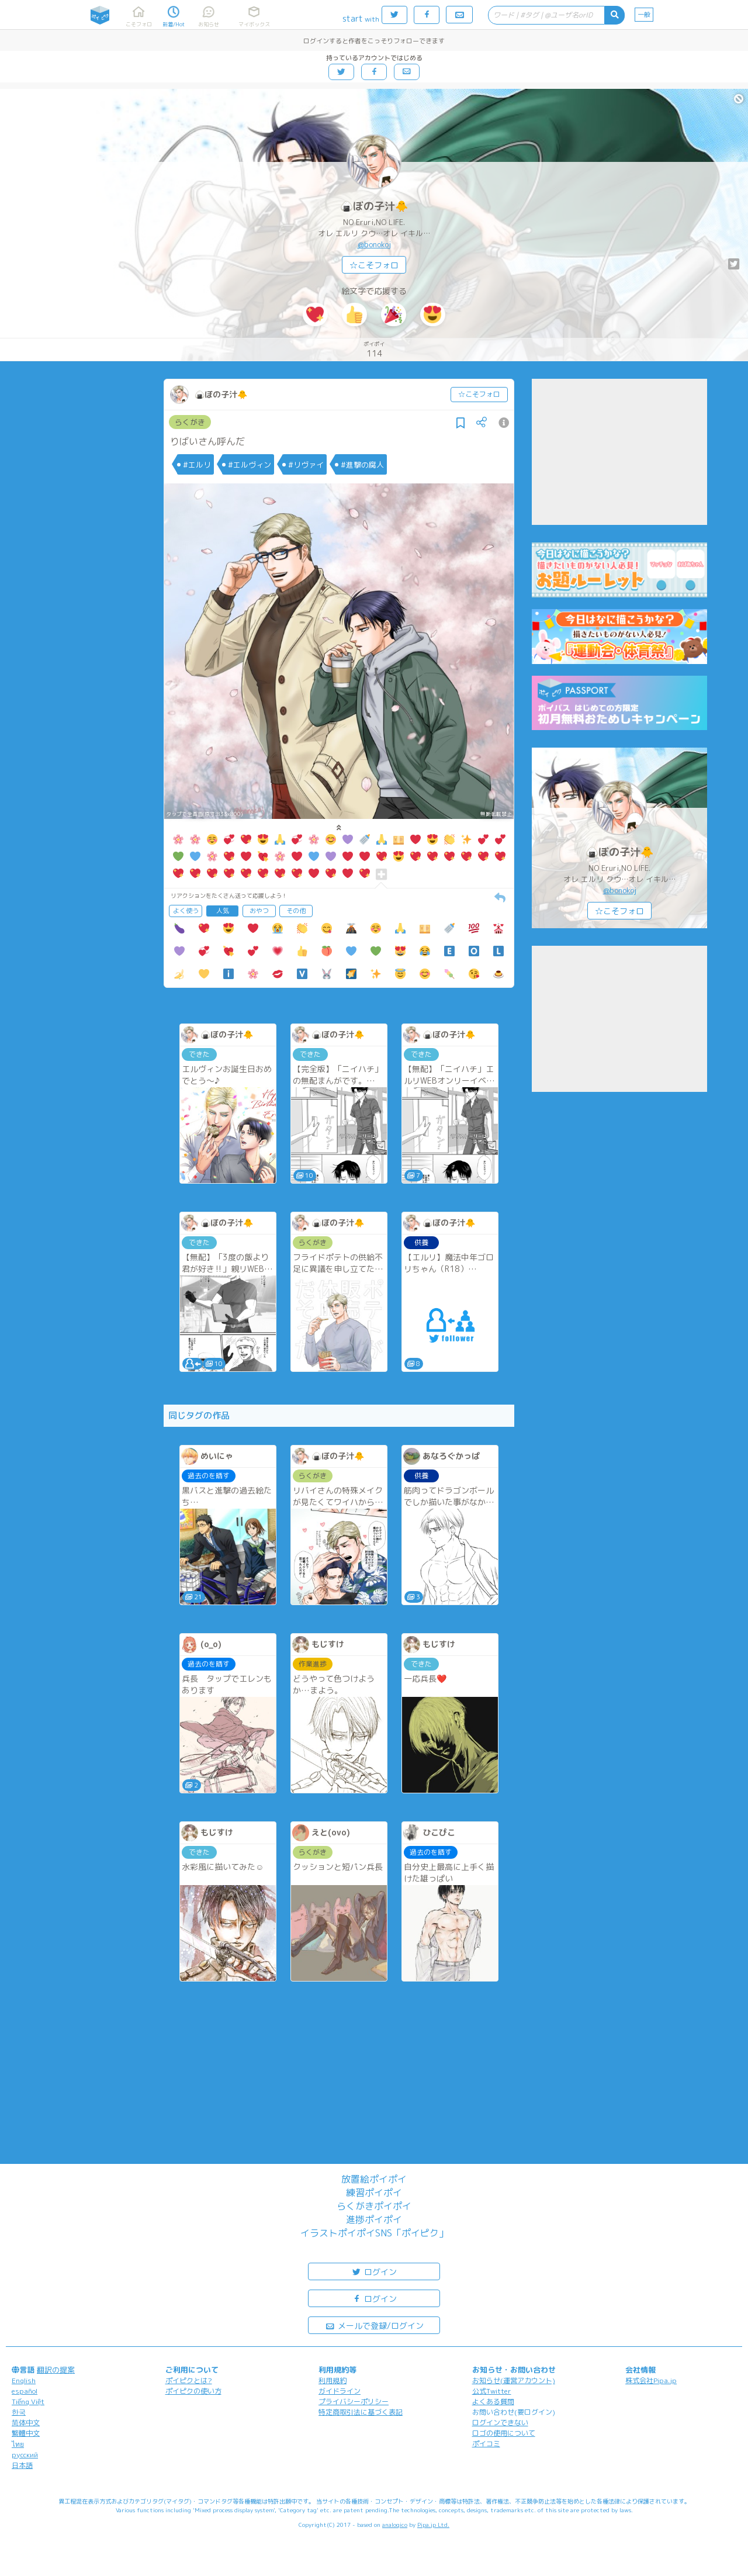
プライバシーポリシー (353, 2401)
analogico (394, 2524)
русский (25, 2455)
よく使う (186, 910)
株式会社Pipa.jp (651, 2380)
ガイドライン (339, 2391)
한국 (19, 2412)
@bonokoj (374, 244)
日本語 (22, 2465)
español (24, 2391)
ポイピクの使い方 (193, 2391)
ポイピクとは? (188, 2380)
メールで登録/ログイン (374, 2325)
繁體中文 (26, 2433)
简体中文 (26, 2423)
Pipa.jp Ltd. (433, 2524)
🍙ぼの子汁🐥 (374, 206)
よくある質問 (493, 2401)
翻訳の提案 (56, 2369)
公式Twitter (491, 2391)
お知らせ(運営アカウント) (513, 2380)
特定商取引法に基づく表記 (360, 2412)
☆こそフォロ (374, 265)
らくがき (190, 422)
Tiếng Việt (28, 2401)
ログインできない (500, 2423)
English (24, 2380)
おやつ (259, 910)
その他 (296, 910)
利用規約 (332, 2380)
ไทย (18, 2444)
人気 (222, 910)
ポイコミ (486, 2444)
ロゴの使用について (503, 2433)
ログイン (374, 2271)
